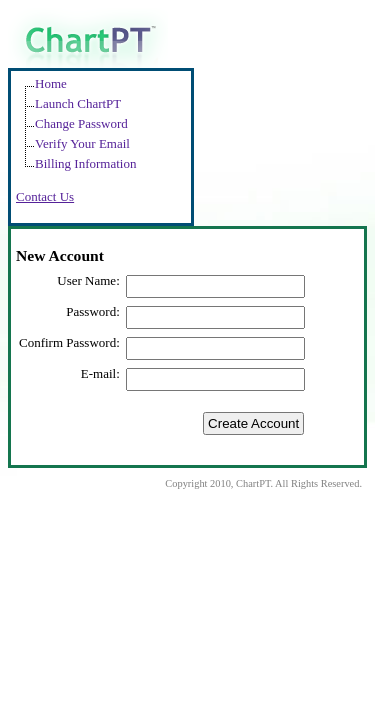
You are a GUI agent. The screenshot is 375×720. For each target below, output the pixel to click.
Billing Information (85, 163)
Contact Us (45, 196)
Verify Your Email (82, 143)
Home (51, 83)
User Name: (88, 280)
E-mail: (100, 373)
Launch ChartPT (78, 103)
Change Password (81, 123)
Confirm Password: (69, 342)
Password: (92, 311)
